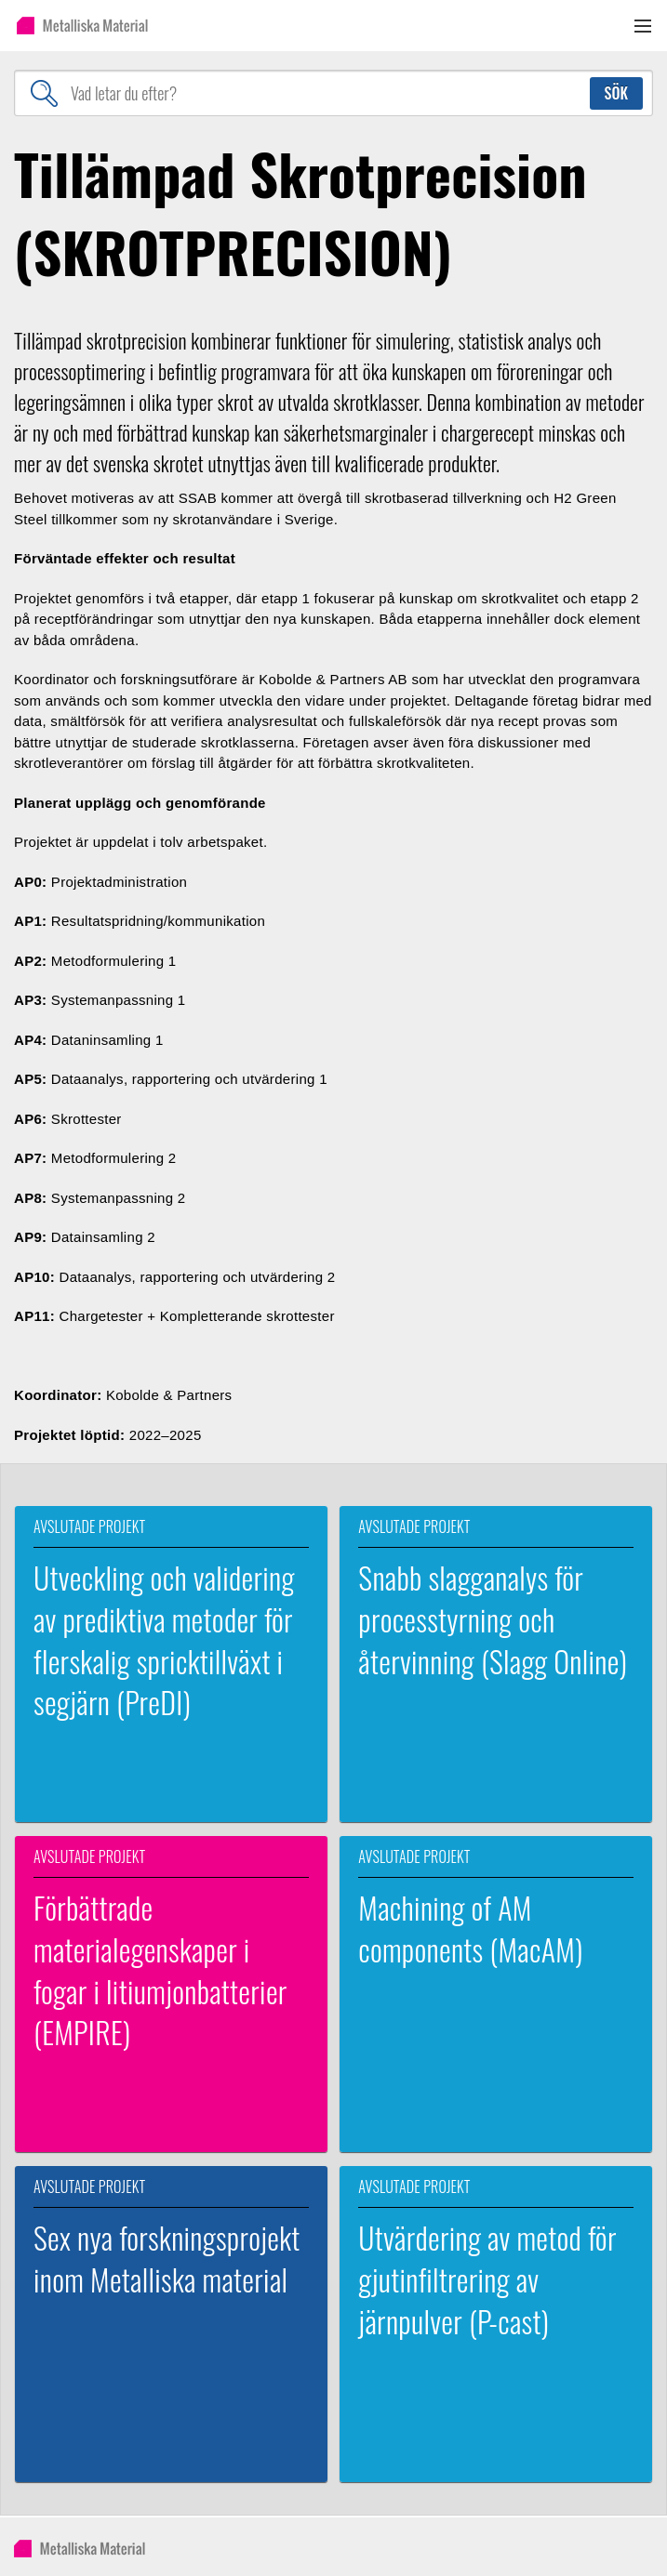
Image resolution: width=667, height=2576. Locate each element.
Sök (616, 93)
